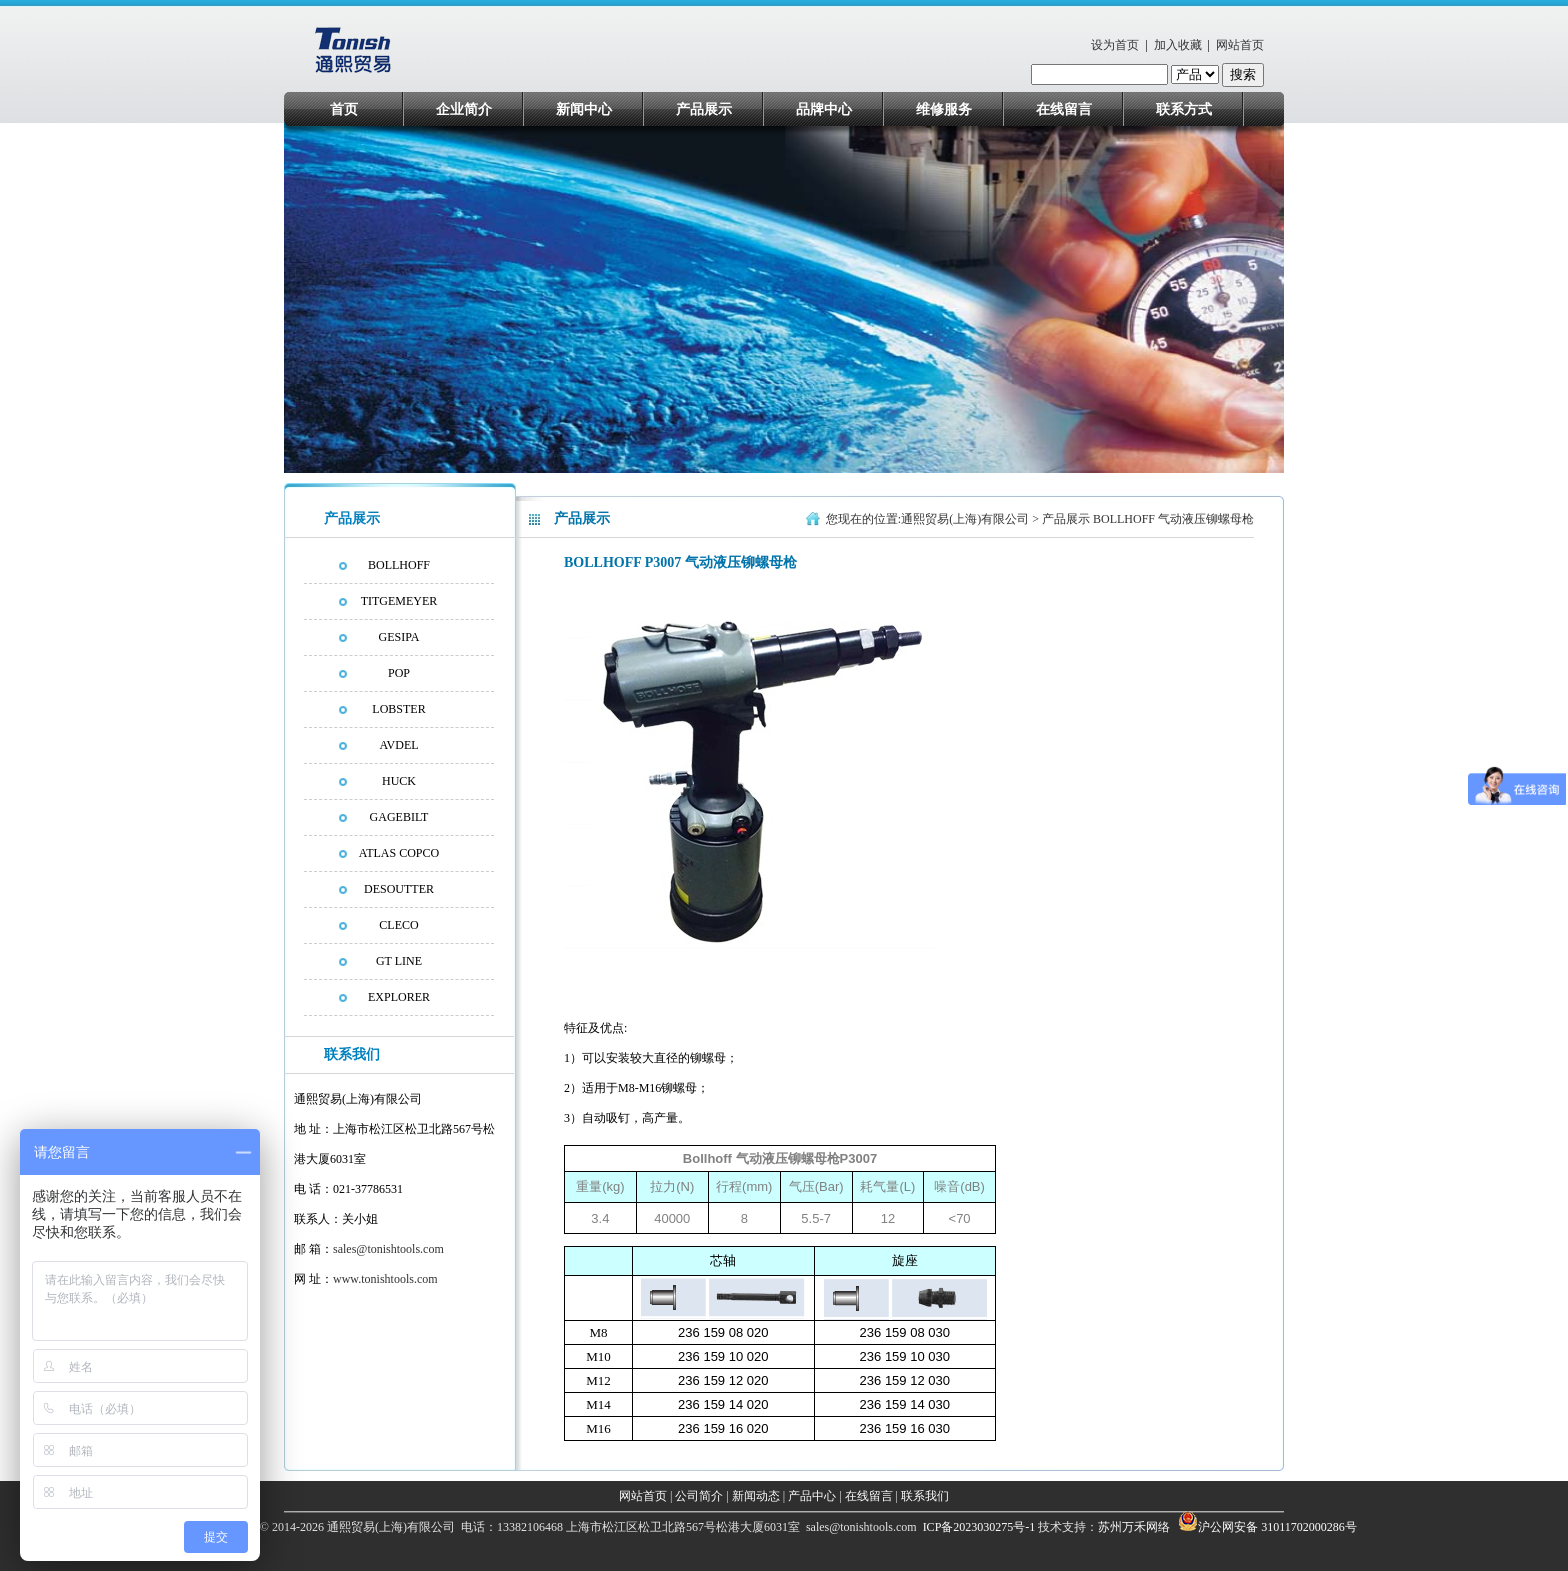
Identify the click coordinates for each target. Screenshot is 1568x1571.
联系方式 (1184, 109)
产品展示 (704, 109)
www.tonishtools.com (385, 1279)
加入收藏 (1178, 45)
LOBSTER (398, 709)
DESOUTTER (399, 889)
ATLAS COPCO (399, 853)
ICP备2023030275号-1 (978, 1527)
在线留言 (1064, 109)
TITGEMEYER (399, 601)
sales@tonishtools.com (388, 1249)
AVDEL (398, 745)
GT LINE (399, 961)
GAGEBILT (399, 817)
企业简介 (464, 109)
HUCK (399, 781)
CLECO (398, 925)
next (1260, 304)
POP (399, 673)
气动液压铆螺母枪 (1206, 519)
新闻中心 (584, 109)
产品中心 (812, 1496)
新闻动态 (756, 1496)
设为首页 (1115, 45)
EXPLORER (399, 997)
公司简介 (699, 1496)
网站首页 (1240, 45)
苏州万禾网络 (1135, 1527)
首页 (344, 109)
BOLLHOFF (399, 565)
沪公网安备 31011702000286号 (1277, 1527)
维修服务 (944, 109)
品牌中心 (824, 109)
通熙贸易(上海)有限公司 (965, 519)
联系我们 (925, 1496)
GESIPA (399, 637)
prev (337, 304)
